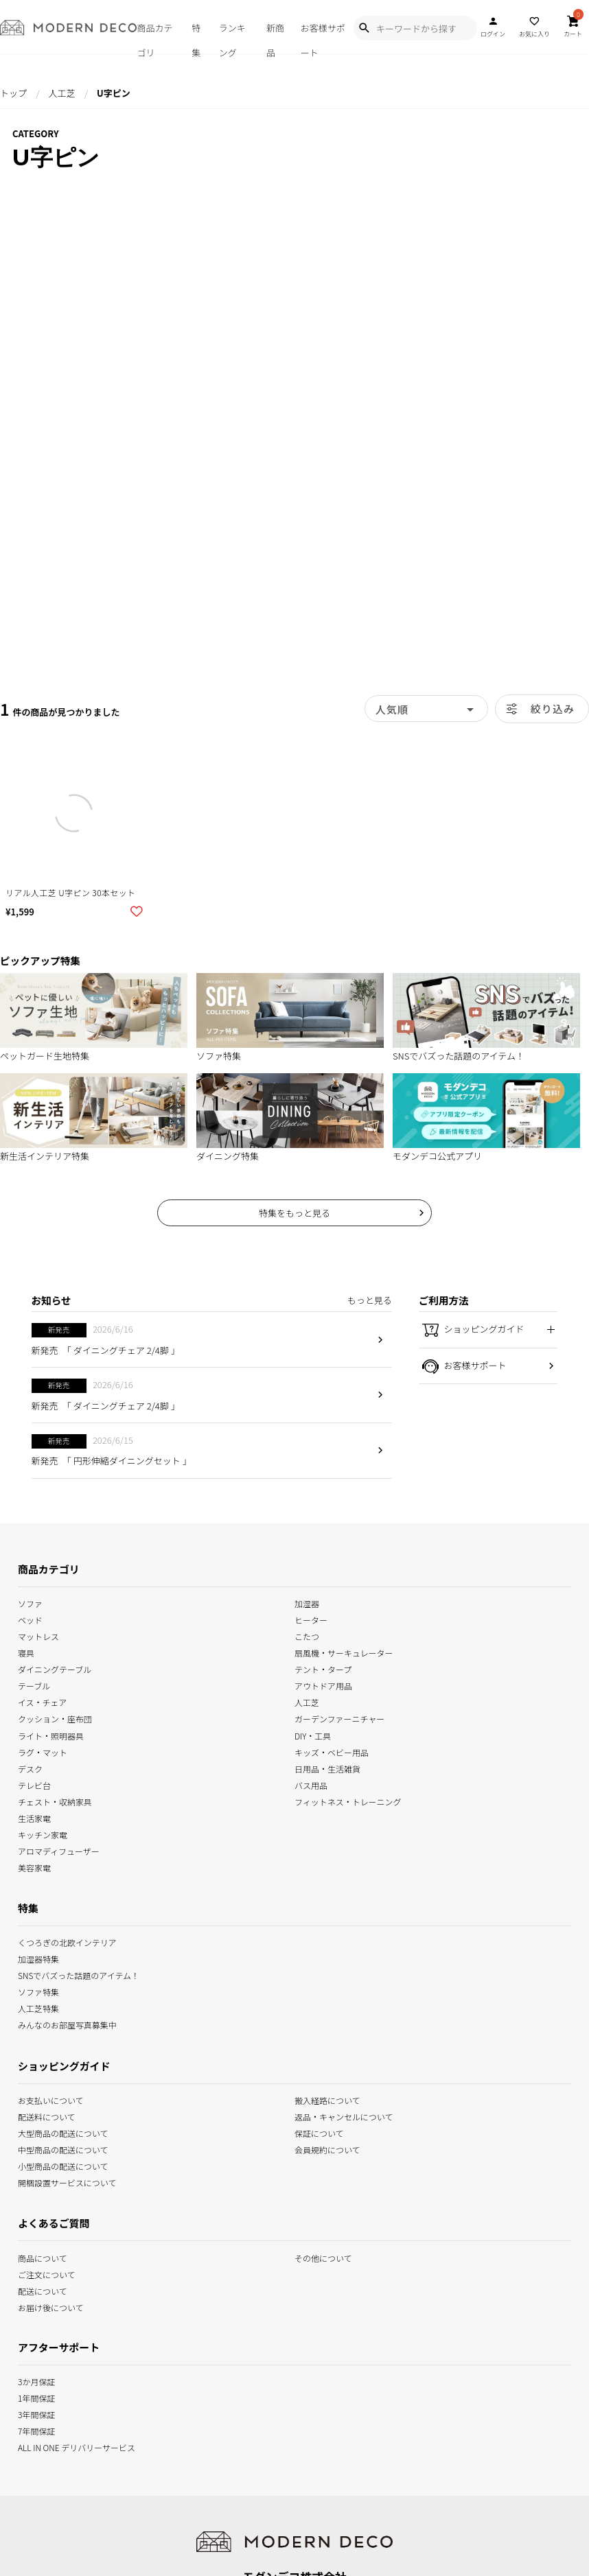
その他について (323, 2256)
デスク (30, 1767)
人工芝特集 (38, 2007)
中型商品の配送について (63, 2149)
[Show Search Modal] (364, 28)
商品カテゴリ (154, 37)
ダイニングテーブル (54, 1668)
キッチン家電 (42, 1834)
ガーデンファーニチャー (339, 1718)
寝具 (26, 1652)
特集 (196, 37)
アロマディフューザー (59, 1850)
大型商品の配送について (63, 2132)
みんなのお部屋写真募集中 (67, 2024)
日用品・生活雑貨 (327, 1767)
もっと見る (369, 1300)
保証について (319, 2132)
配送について (42, 2289)
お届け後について (51, 2306)
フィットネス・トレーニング (348, 1800)
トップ (13, 92)
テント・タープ (322, 1668)
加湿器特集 (38, 1958)
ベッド (30, 1619)
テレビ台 (34, 1784)
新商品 (275, 37)
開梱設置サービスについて (67, 2182)
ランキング (232, 37)
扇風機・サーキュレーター (343, 1652)
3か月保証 (36, 2381)
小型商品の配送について (63, 2165)
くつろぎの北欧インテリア (67, 1941)
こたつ (306, 1635)
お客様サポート (323, 37)
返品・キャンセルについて (343, 2116)
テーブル (34, 1685)
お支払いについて (51, 2099)
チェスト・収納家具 (55, 1800)
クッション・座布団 (55, 1718)
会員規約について (327, 2149)
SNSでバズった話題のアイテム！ (78, 1974)
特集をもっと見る (294, 1212)
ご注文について (47, 2273)
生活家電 (34, 1816)
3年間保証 (36, 2413)
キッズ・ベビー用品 (331, 1751)
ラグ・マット (42, 1751)
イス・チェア (42, 1701)
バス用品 (310, 1784)
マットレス (38, 1635)
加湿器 (306, 1602)
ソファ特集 (38, 1991)
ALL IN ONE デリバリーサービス (76, 2446)
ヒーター (310, 1619)
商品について (42, 2256)
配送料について (47, 2116)
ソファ (30, 1602)
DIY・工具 (312, 1734)
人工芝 (61, 92)
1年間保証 (36, 2397)
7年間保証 (36, 2430)
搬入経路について (327, 2099)
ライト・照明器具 (51, 1734)
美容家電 (34, 1867)
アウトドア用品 (323, 1685)
